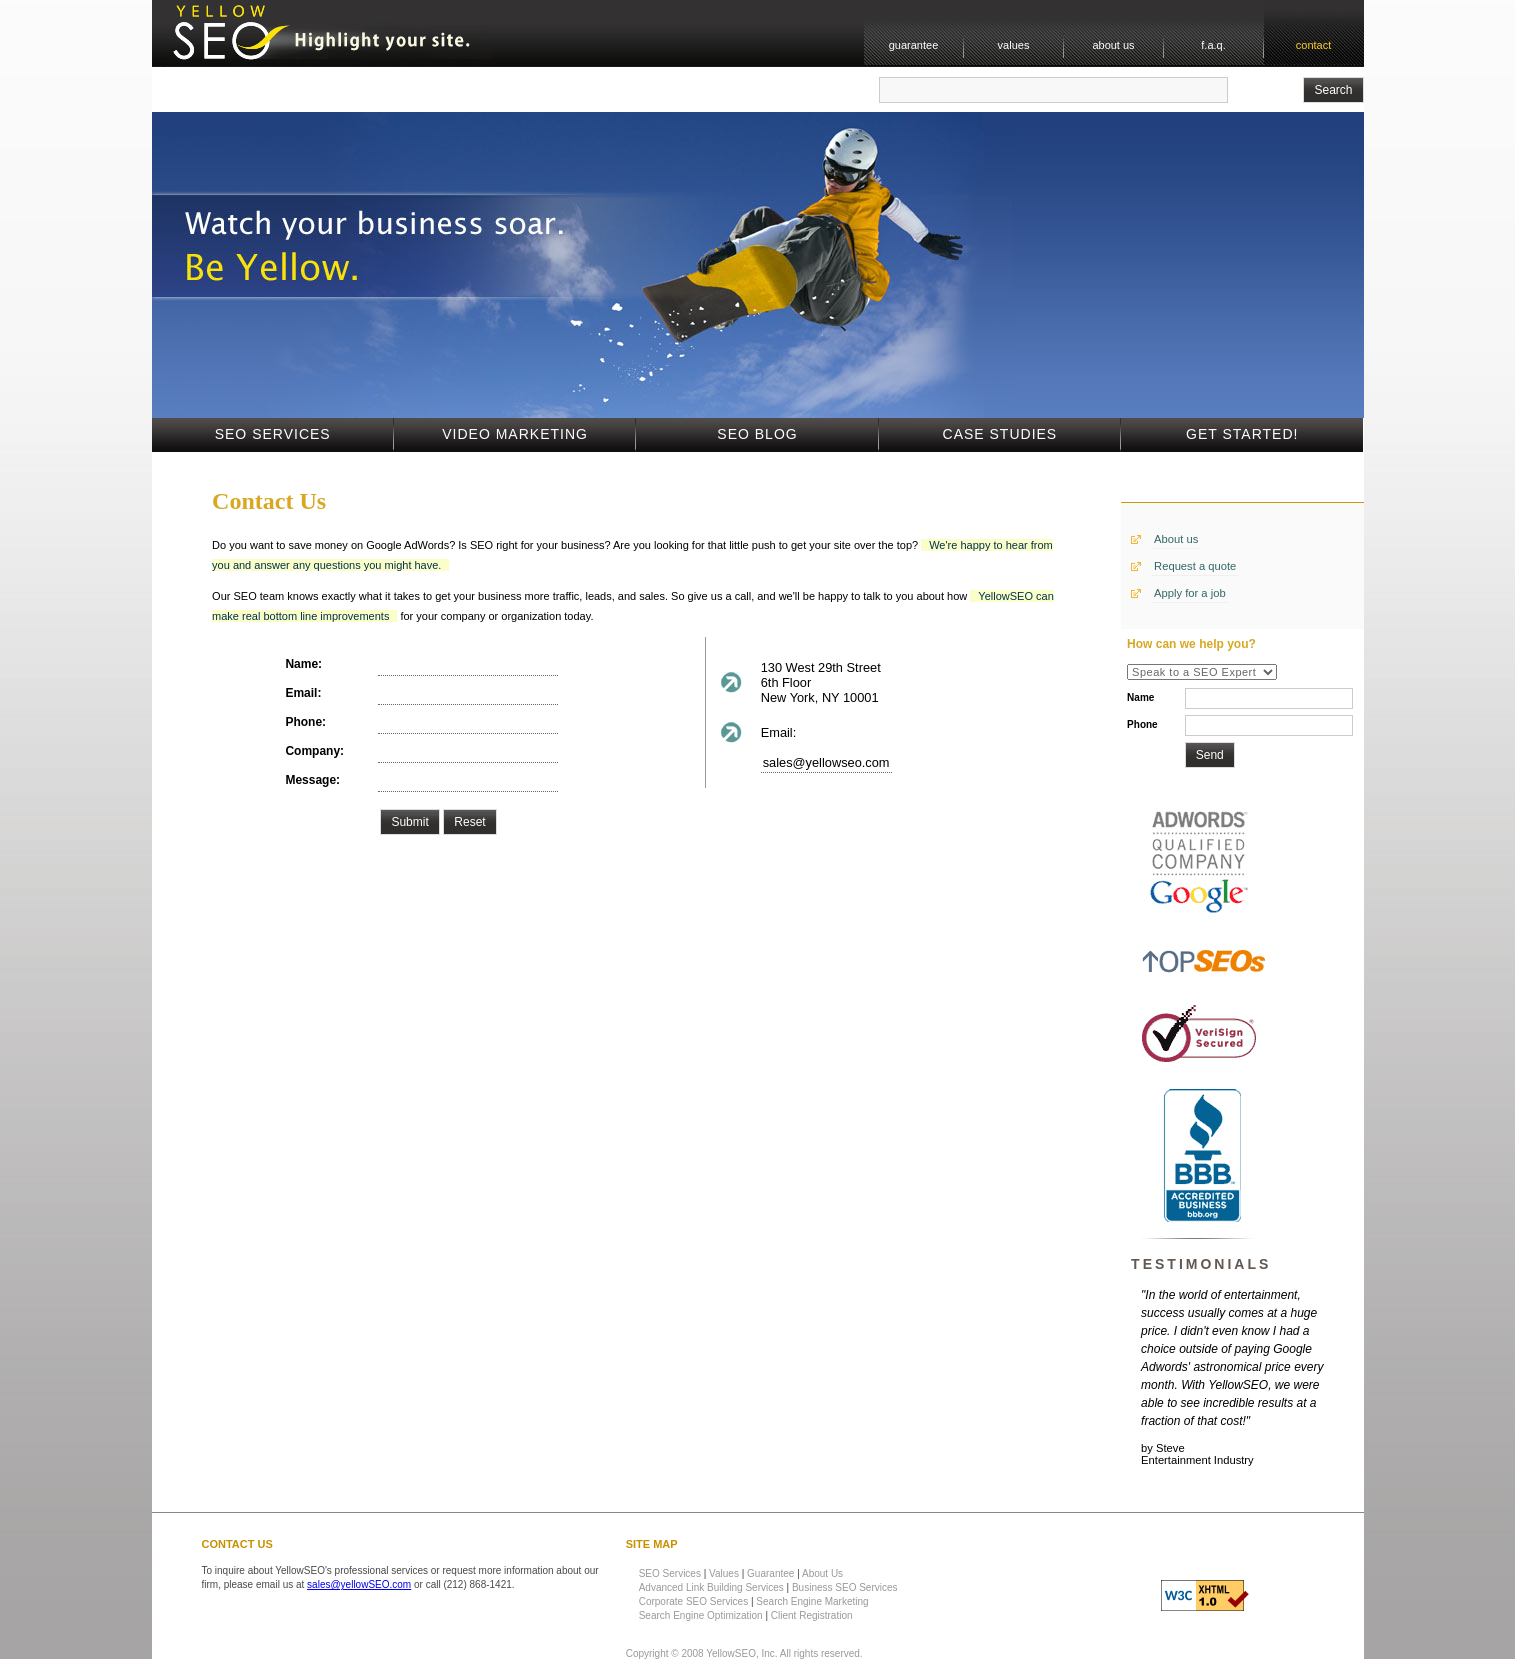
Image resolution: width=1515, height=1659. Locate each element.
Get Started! (1242, 434)
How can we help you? (1191, 644)
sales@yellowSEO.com (359, 1584)
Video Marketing (515, 434)
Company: (314, 751)
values (1014, 45)
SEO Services (273, 434)
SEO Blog (757, 434)
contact (1313, 45)
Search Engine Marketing (812, 1601)
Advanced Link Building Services (711, 1587)
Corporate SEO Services (694, 1601)
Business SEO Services (845, 1587)
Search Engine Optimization (701, 1615)
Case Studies (1000, 434)
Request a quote (1195, 566)
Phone (1142, 724)
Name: (303, 664)
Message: (312, 780)
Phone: (305, 722)
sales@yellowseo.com (826, 762)
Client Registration (812, 1615)
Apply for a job (1190, 593)
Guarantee (770, 1573)
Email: (303, 693)
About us (1176, 539)
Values (724, 1573)
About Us (822, 1573)
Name (1140, 697)
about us (1113, 45)
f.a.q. (1213, 45)
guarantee (914, 45)
